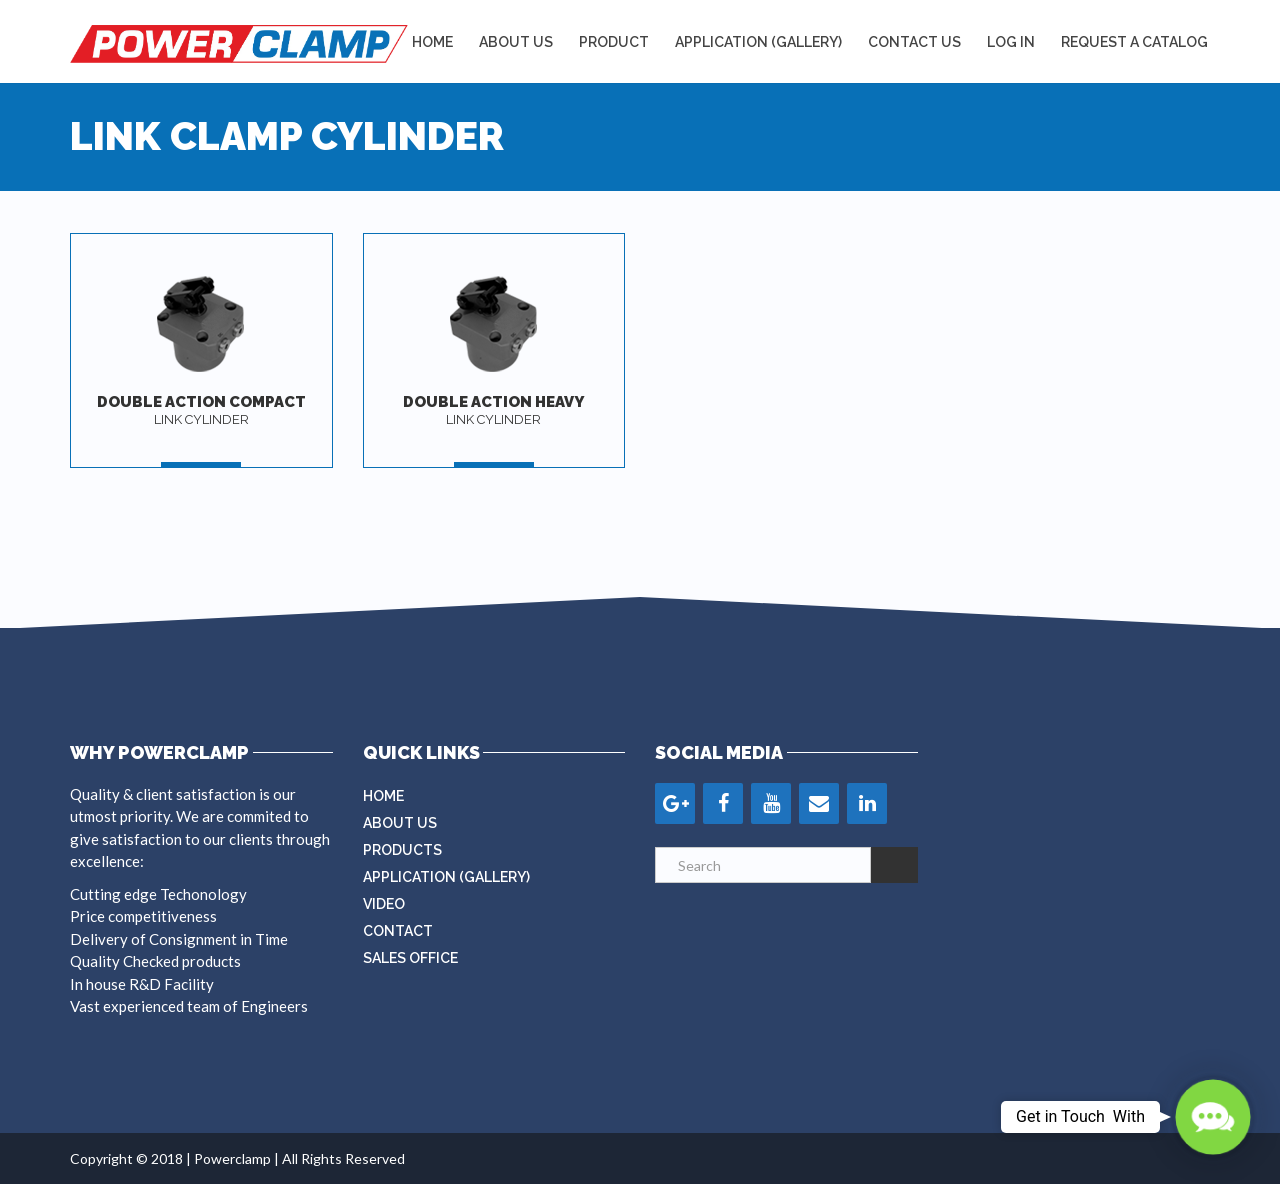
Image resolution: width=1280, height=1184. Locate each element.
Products (402, 850)
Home (432, 42)
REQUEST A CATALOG (1134, 42)
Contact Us (914, 42)
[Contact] (819, 803)
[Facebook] (723, 803)
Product (614, 42)
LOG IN (1011, 42)
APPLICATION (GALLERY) (758, 42)
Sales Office (410, 958)
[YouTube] (771, 803)
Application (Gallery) (446, 877)
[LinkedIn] (867, 803)
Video (384, 904)
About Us (516, 42)
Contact (398, 931)
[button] (1212, 1116)
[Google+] (675, 803)
